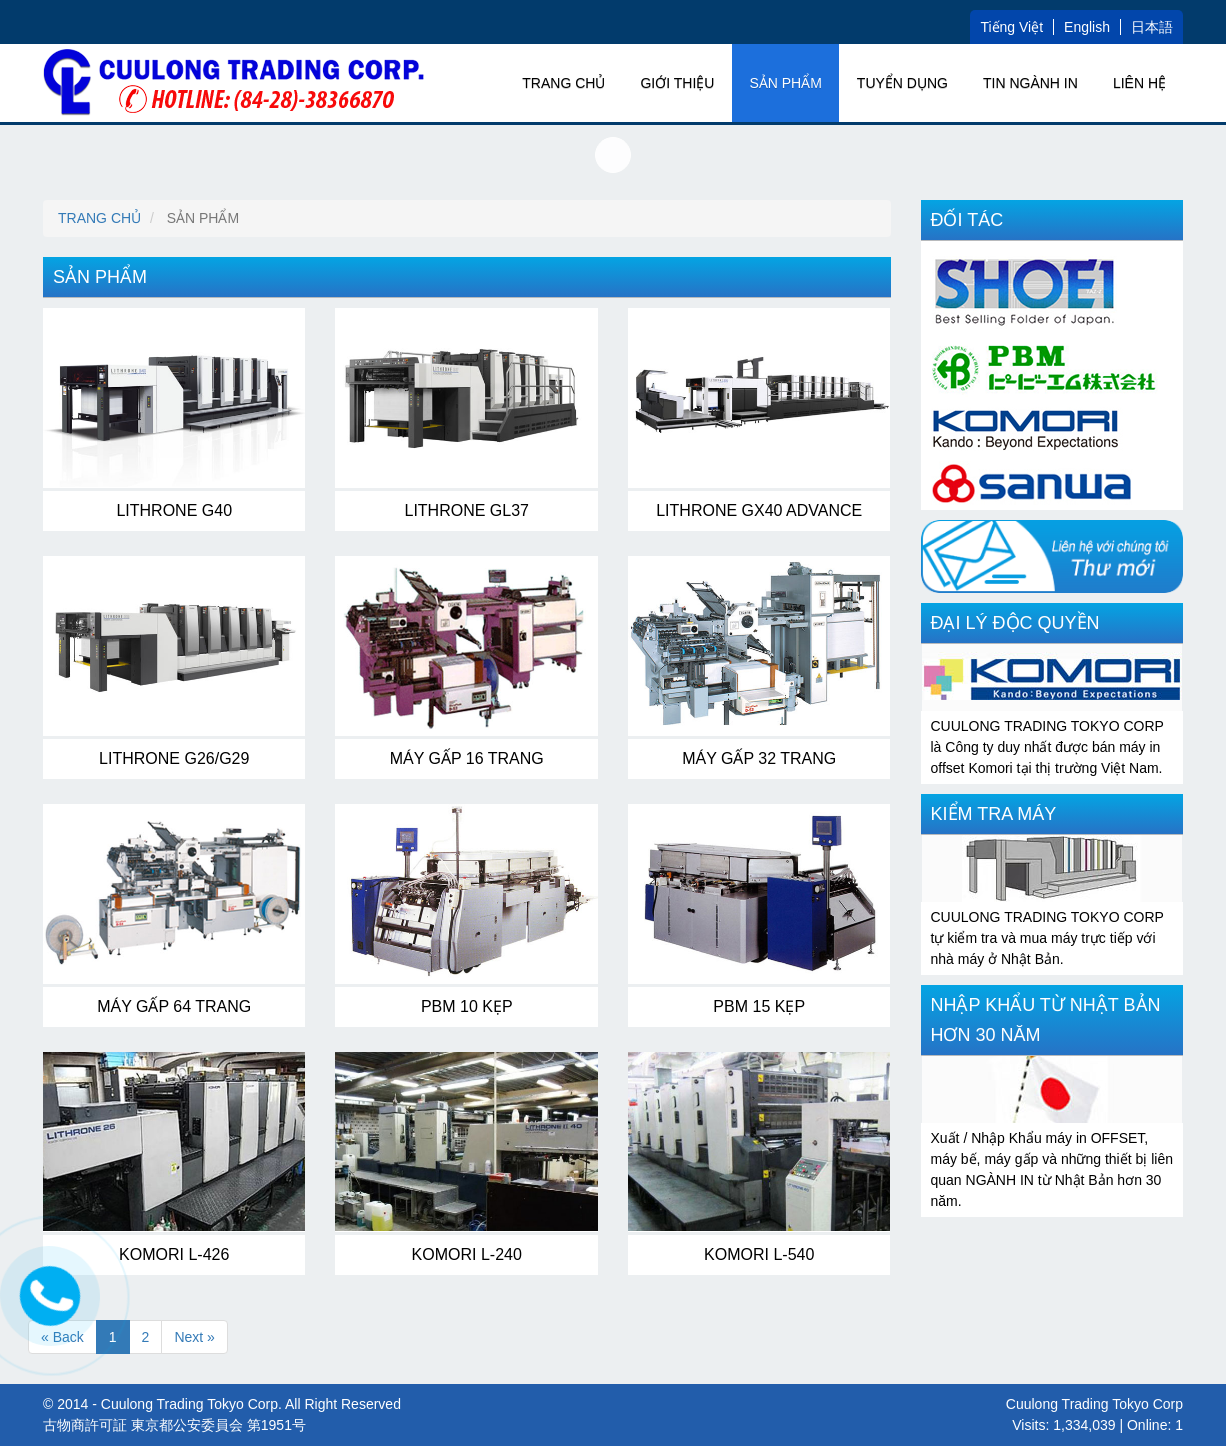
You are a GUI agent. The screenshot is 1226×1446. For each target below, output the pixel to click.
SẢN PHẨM (785, 83)
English (1087, 27)
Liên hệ (1139, 83)
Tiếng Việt (1011, 27)
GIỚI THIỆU (677, 83)
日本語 (1152, 27)
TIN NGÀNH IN (1030, 83)
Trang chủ (563, 83)
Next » (194, 1337)
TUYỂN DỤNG (902, 83)
